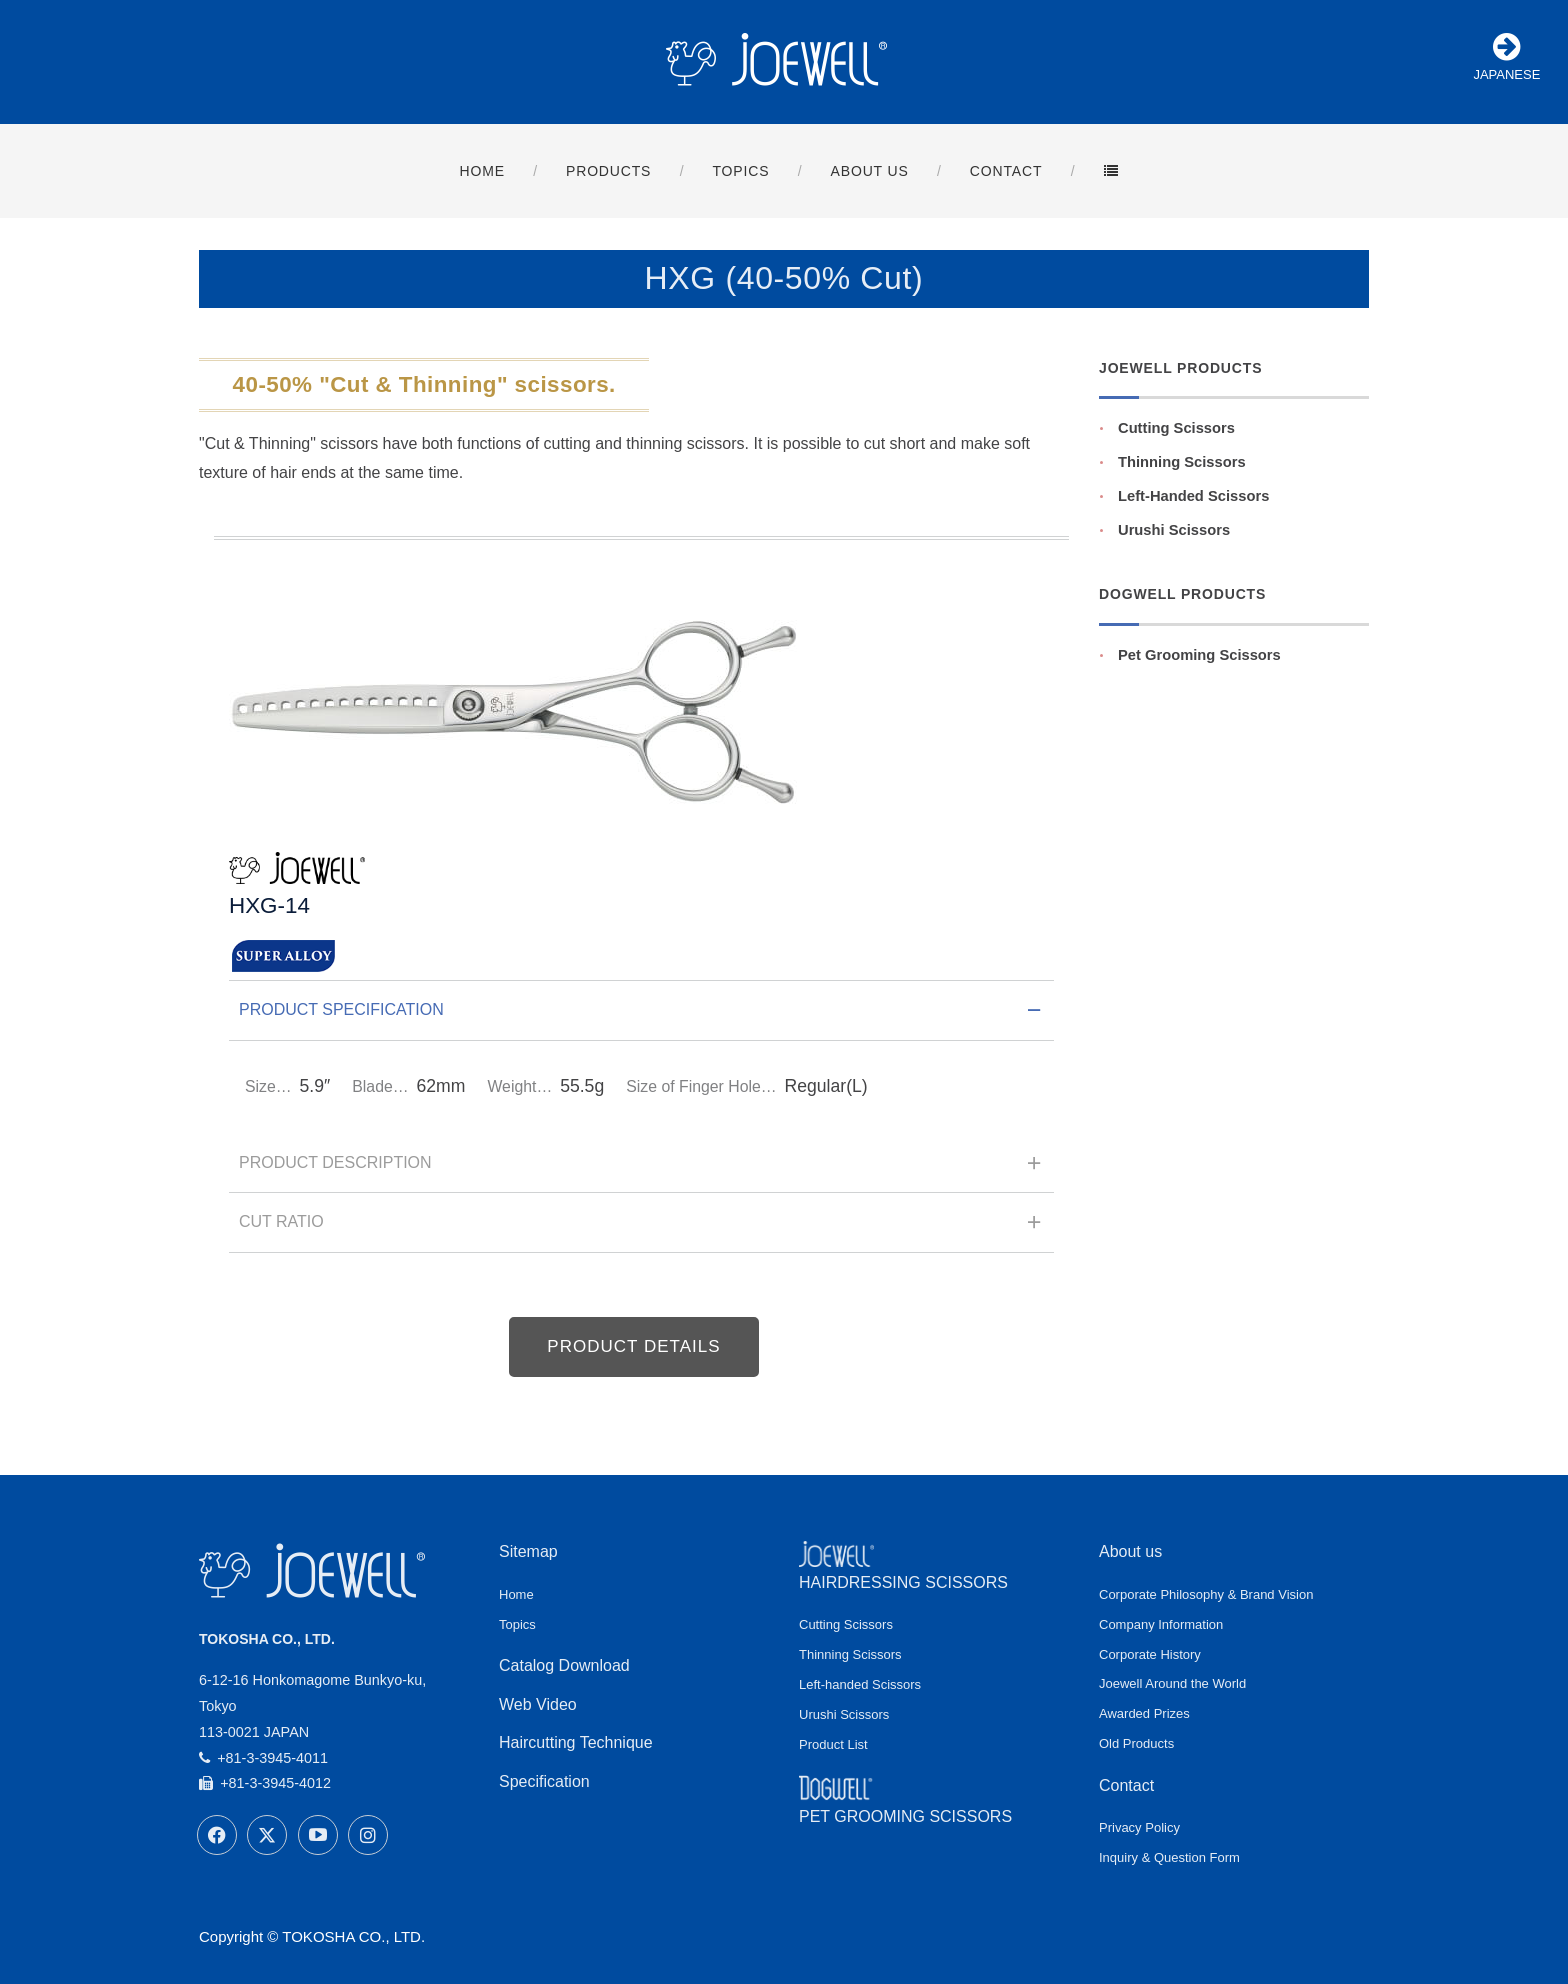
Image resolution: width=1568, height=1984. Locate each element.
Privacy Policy (1139, 1827)
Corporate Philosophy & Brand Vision (1206, 1594)
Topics (517, 1624)
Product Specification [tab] (641, 1016)
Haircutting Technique (576, 1742)
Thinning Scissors (1182, 462)
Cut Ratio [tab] (641, 1228)
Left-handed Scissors (860, 1684)
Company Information (1161, 1624)
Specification (544, 1781)
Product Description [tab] (641, 1169)
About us (1130, 1551)
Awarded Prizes (1144, 1713)
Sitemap (528, 1551)
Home (516, 1594)
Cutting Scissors (1176, 428)
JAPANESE (1506, 56)
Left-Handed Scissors (1193, 496)
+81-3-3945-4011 (263, 1758)
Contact (1126, 1785)
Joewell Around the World (1172, 1683)
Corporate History (1150, 1654)
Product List (833, 1744)
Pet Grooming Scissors (1199, 655)
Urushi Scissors (1174, 530)
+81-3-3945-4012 (265, 1783)
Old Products (1136, 1743)
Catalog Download (564, 1665)
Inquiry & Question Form (1169, 1857)
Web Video (538, 1704)
